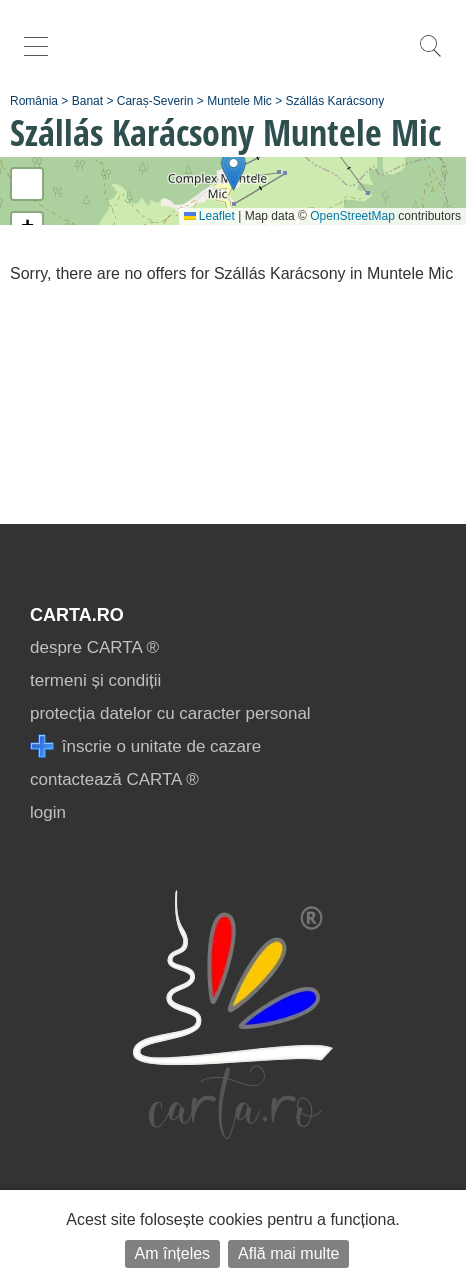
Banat (87, 101)
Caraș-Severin (155, 101)
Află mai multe (288, 1253)
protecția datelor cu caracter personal (170, 713)
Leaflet (209, 216)
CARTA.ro (77, 615)
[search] (430, 56)
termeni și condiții (95, 680)
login (48, 812)
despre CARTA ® (94, 647)
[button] (233, 170)
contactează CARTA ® (114, 779)
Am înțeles (173, 1253)
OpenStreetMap (352, 216)
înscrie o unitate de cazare (145, 746)
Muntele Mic (239, 101)
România (34, 101)
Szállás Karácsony (335, 101)
